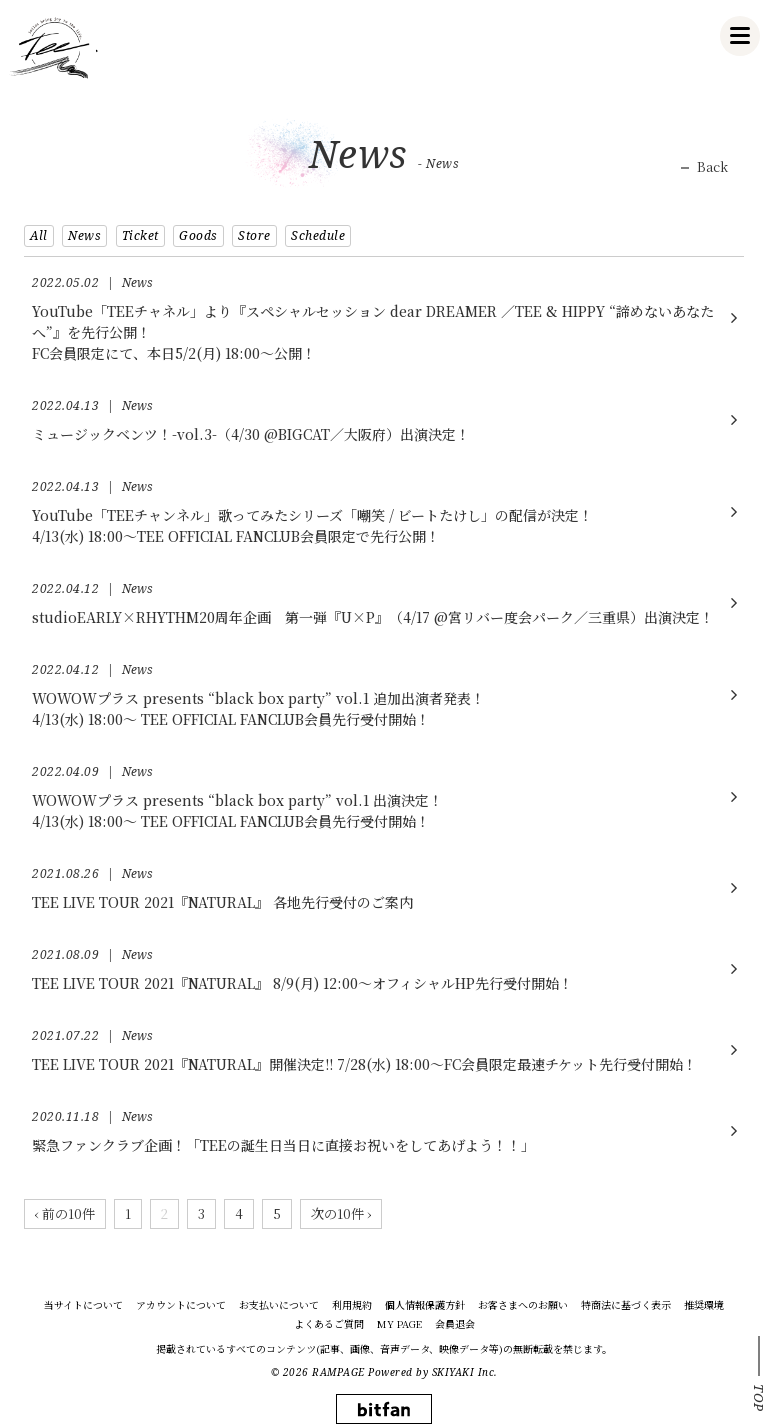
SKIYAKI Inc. (465, 1372)
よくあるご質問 (329, 1324)
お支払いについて (279, 1305)
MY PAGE (399, 1324)
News (84, 235)
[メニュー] (740, 36)
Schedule (318, 235)
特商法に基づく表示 (626, 1305)
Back (712, 167)
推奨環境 (704, 1305)
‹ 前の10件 (65, 1213)
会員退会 (455, 1324)
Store (254, 235)
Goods (198, 235)
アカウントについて (181, 1305)
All (39, 235)
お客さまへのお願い (523, 1305)
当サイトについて (83, 1305)
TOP (759, 1398)
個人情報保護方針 (425, 1305)
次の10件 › (341, 1213)
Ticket (140, 235)
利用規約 (352, 1305)
